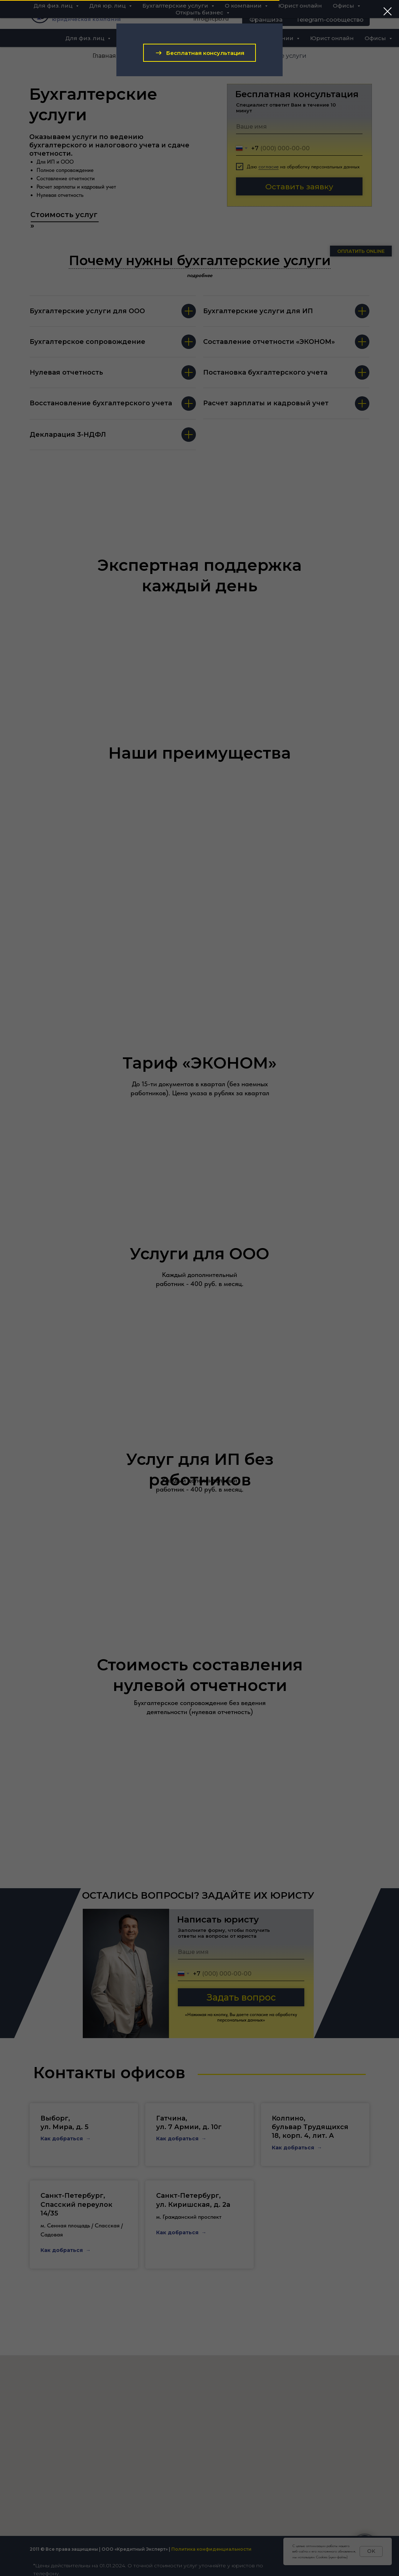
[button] (199, 53)
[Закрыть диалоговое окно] (387, 11)
